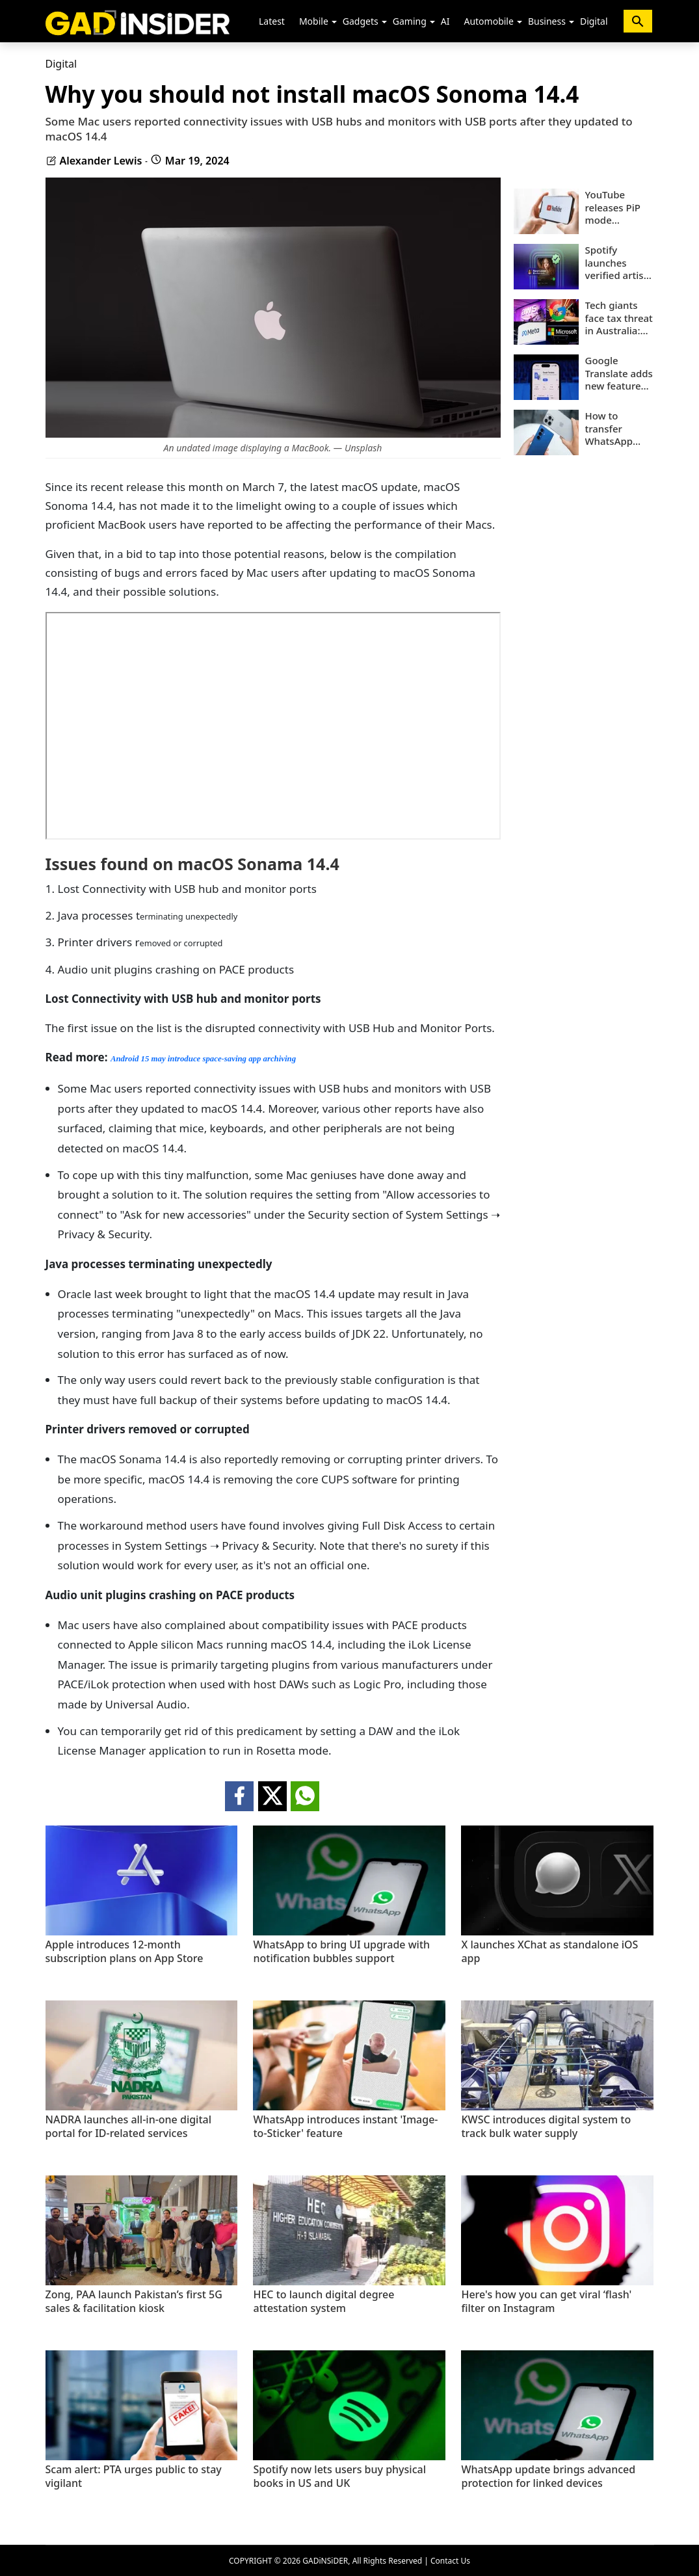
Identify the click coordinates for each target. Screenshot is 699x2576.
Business (547, 21)
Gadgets (360, 21)
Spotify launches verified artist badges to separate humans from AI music (616, 263)
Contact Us (450, 2560)
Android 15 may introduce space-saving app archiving (203, 1058)
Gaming (410, 21)
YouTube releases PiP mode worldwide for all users (617, 208)
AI (445, 21)
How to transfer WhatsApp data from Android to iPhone (610, 429)
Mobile (313, 21)
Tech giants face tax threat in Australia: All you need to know (619, 318)
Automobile (488, 21)
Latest (272, 21)
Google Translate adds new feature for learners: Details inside (619, 373)
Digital (594, 21)
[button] (334, 22)
